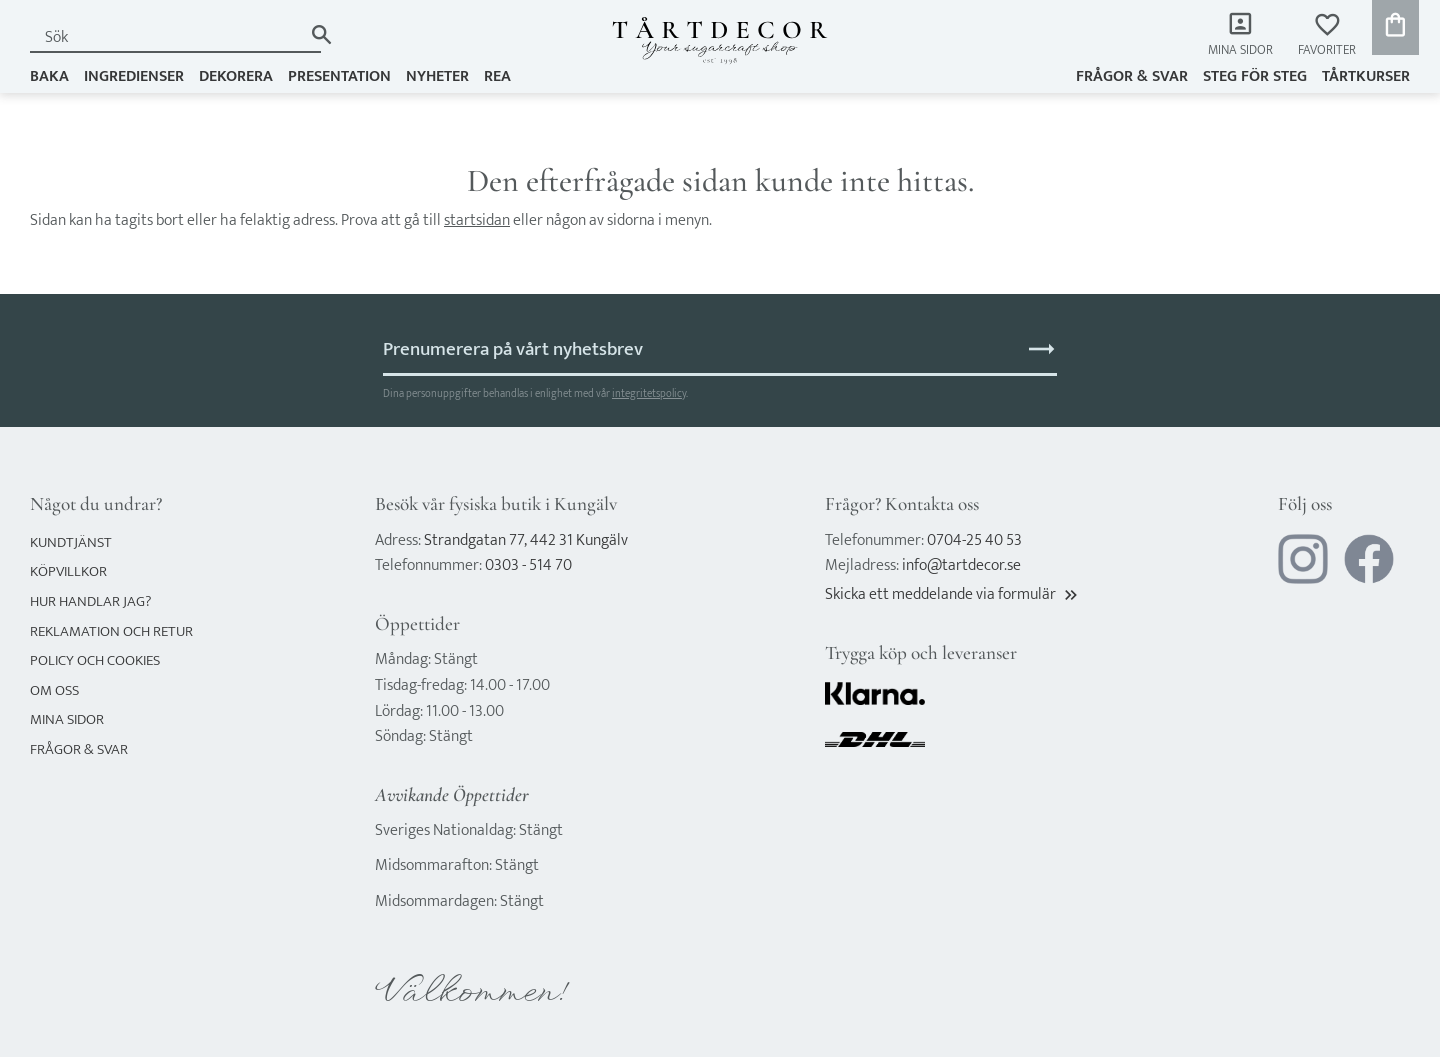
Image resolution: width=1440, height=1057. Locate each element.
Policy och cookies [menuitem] (95, 660)
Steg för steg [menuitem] (1255, 76)
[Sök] (321, 34)
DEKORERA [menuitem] (236, 76)
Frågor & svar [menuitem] (1132, 76)
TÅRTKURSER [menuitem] (1366, 76)
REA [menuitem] (497, 76)
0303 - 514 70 (528, 565)
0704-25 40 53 (974, 540)
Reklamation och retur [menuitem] (111, 631)
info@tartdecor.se (961, 565)
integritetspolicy (649, 393)
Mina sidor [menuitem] (1240, 50)
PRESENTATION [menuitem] (339, 76)
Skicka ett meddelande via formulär (953, 594)
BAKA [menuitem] (49, 76)
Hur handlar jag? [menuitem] (90, 601)
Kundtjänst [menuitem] (71, 542)
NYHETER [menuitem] (437, 76)
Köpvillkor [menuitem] (68, 571)
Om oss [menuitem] (54, 690)
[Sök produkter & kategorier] (166, 37)
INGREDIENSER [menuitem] (134, 76)
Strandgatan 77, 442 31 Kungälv (526, 540)
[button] (1327, 35)
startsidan (477, 220)
